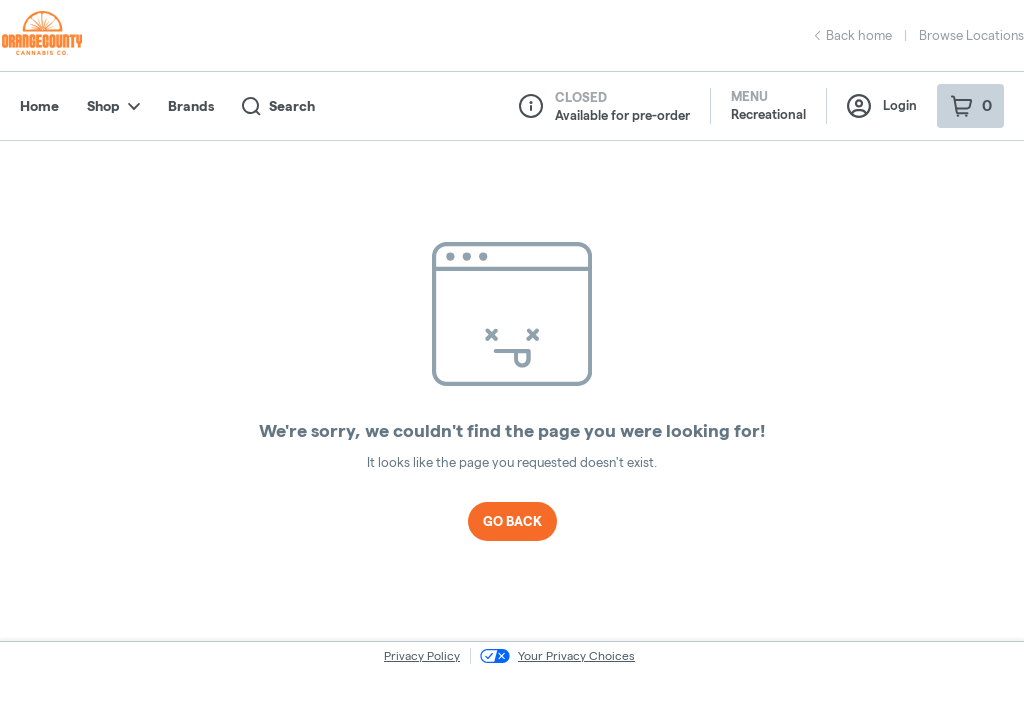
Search (278, 106)
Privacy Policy (422, 655)
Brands (191, 106)
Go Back (512, 521)
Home (39, 106)
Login (882, 106)
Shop (113, 106)
